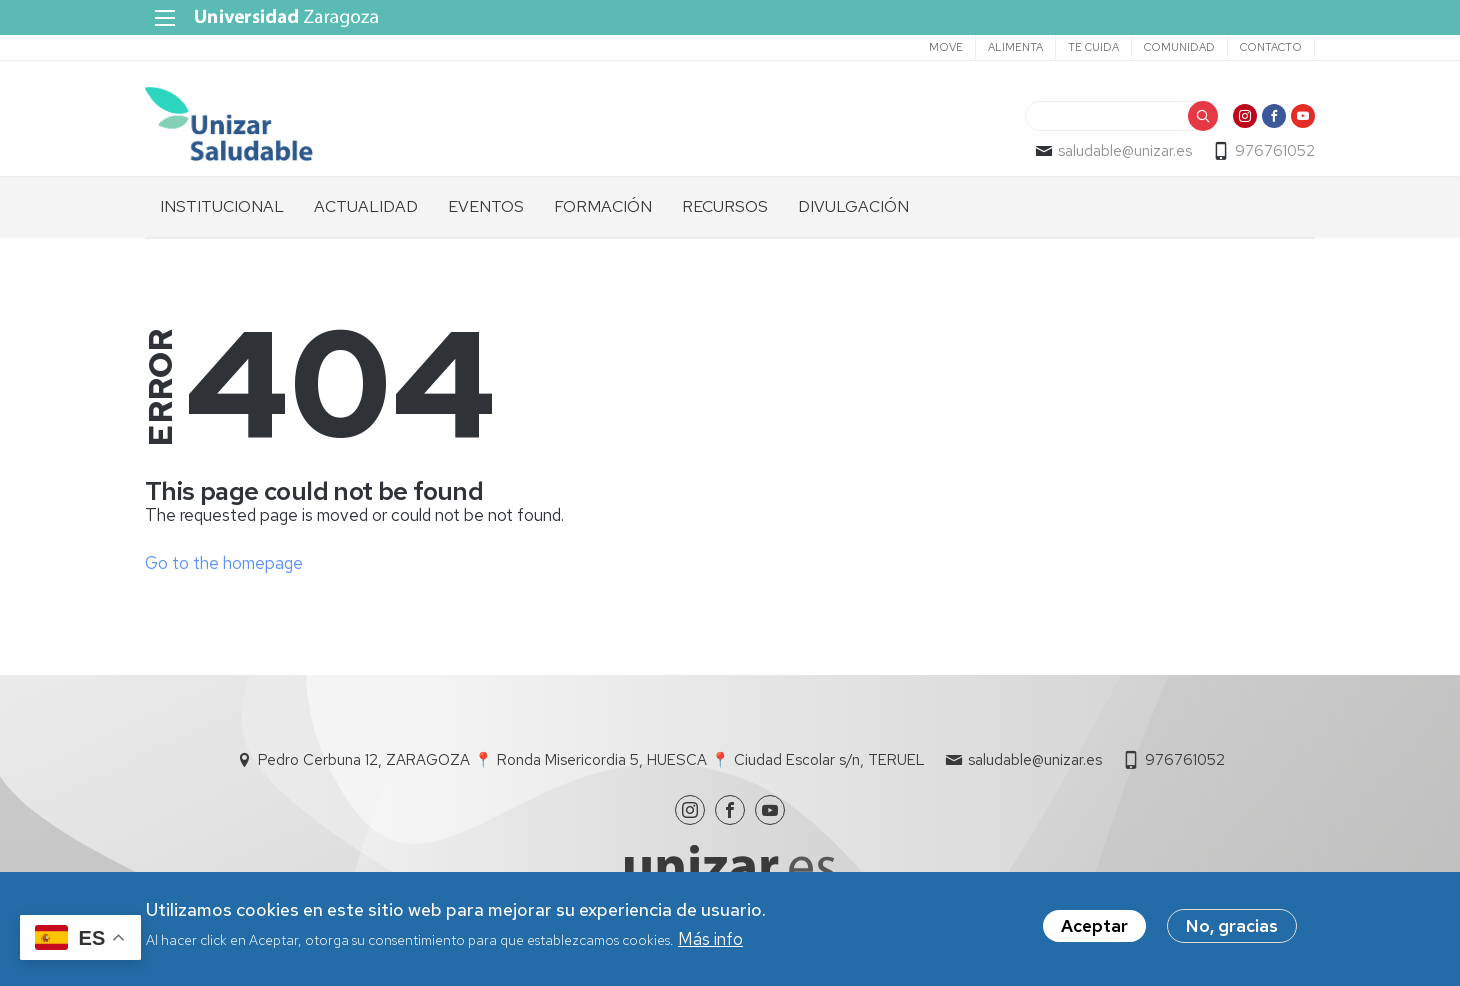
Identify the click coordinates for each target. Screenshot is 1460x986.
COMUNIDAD (1179, 47)
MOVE (946, 47)
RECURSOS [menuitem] (725, 206)
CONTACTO (1271, 47)
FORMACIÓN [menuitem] (603, 206)
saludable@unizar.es (1125, 151)
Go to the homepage (224, 563)
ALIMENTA (1015, 47)
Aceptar (1094, 926)
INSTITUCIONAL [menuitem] (222, 206)
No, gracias (1232, 926)
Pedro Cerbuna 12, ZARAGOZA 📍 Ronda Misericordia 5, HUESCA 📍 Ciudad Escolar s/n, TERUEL (591, 760)
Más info (710, 939)
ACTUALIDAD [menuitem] (366, 206)
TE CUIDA (1093, 47)
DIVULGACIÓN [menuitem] (853, 206)
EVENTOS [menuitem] (486, 206)
